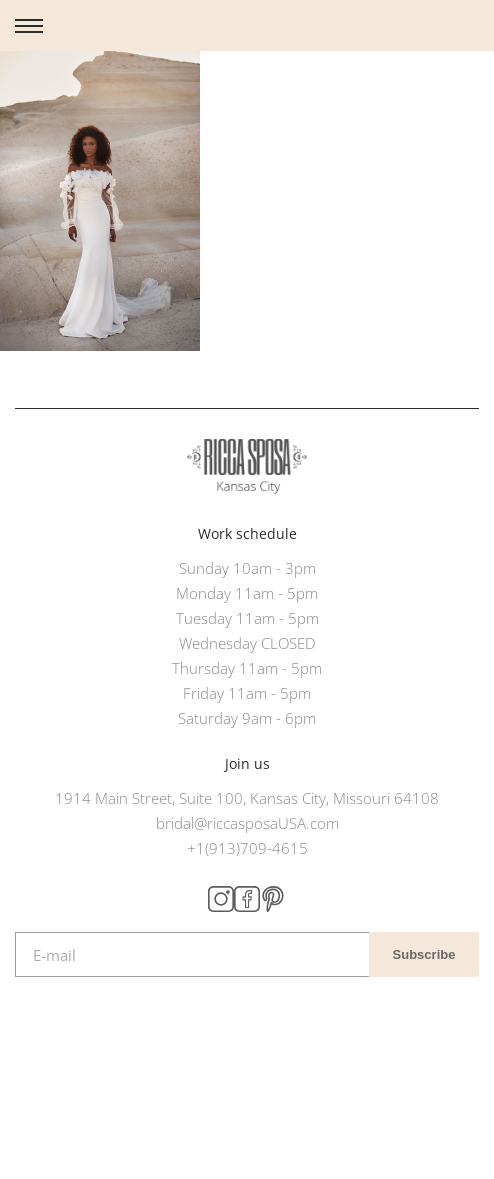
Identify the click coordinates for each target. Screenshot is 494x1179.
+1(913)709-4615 (247, 848)
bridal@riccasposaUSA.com (247, 823)
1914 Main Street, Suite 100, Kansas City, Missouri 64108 (247, 798)
